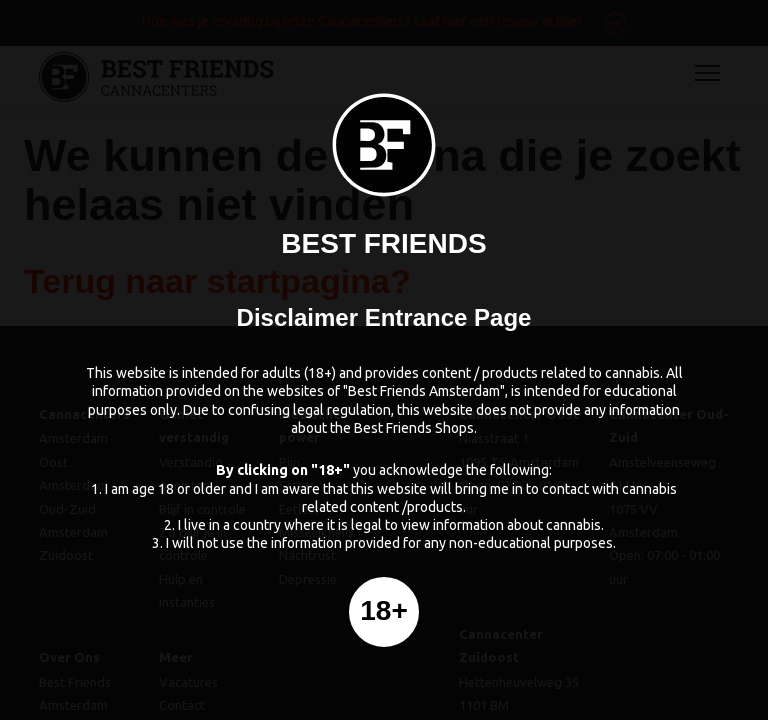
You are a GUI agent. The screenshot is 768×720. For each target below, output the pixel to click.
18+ (384, 610)
